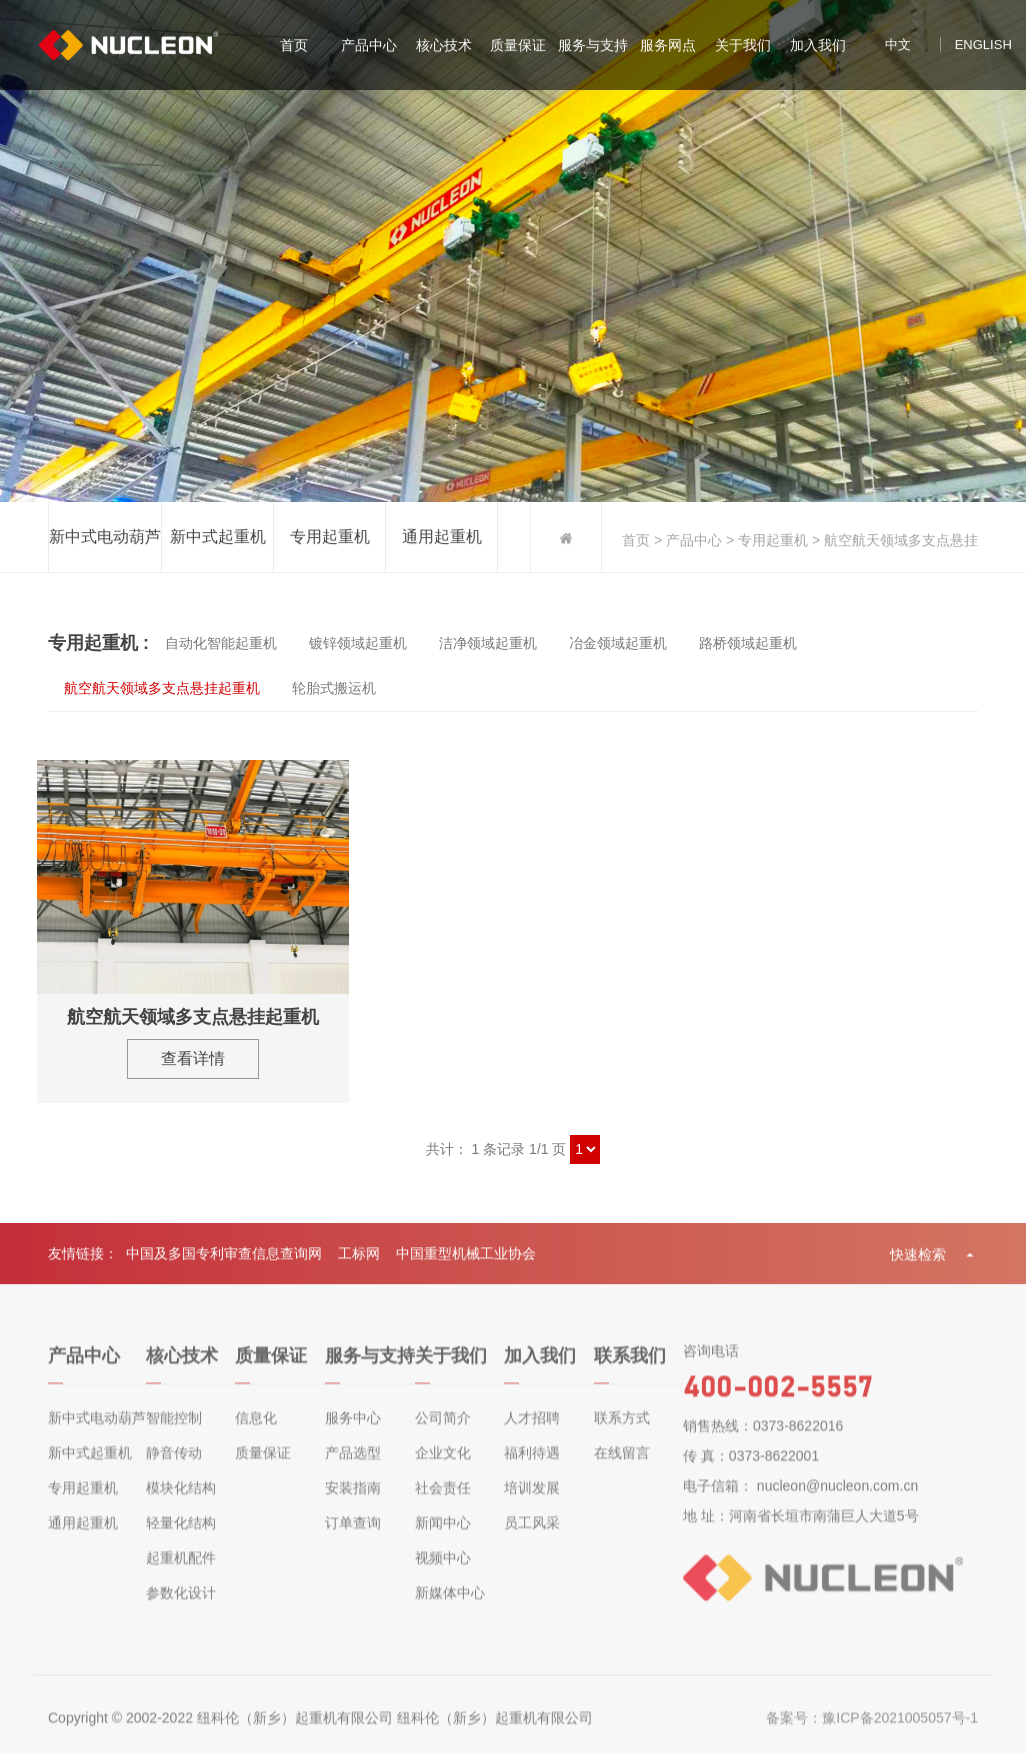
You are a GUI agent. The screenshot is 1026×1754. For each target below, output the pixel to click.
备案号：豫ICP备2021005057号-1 (872, 1734)
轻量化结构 (181, 1539)
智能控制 (174, 1434)
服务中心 (353, 1434)
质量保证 (518, 47)
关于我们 (743, 47)
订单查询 (353, 1539)
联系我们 (630, 1372)
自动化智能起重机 (221, 643)
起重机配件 (181, 1574)
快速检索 (934, 1262)
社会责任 (443, 1504)
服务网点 (668, 47)
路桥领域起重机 (748, 643)
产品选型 (353, 1469)
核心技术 (444, 47)
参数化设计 (181, 1609)
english (983, 46)
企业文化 (443, 1469)
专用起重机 (330, 538)
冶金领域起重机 (618, 643)
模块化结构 (181, 1504)
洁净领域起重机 (488, 643)
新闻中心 (443, 1539)
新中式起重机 (218, 538)
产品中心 (369, 47)
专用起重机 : (98, 643)
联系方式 (622, 1434)
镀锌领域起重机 (358, 643)
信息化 (256, 1434)
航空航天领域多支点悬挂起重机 (162, 688)
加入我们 (818, 47)
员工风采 (532, 1539)
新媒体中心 (450, 1609)
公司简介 (443, 1434)
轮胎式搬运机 (334, 688)
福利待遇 (532, 1469)
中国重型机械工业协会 (466, 1262)
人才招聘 (532, 1434)
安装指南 (353, 1504)
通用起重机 (442, 538)
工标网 (359, 1262)
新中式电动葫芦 (105, 538)
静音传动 (174, 1469)
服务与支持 (593, 47)
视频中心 (443, 1574)
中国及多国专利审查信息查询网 (224, 1262)
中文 (898, 46)
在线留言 (622, 1469)
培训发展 (532, 1504)
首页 (294, 47)
